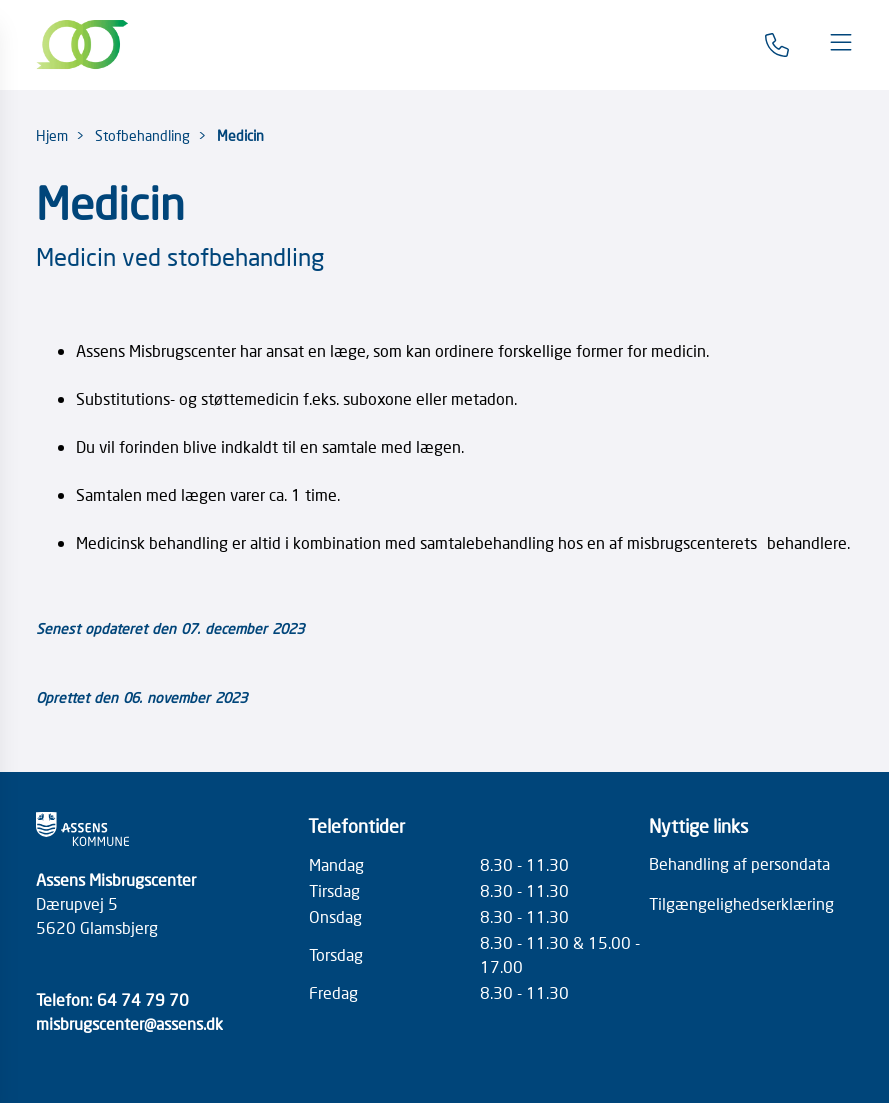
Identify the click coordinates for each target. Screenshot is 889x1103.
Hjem (52, 135)
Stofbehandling (142, 135)
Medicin (240, 135)
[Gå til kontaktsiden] (777, 45)
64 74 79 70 (143, 999)
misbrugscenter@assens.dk (129, 1023)
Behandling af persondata (739, 863)
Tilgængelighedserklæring (741, 903)
